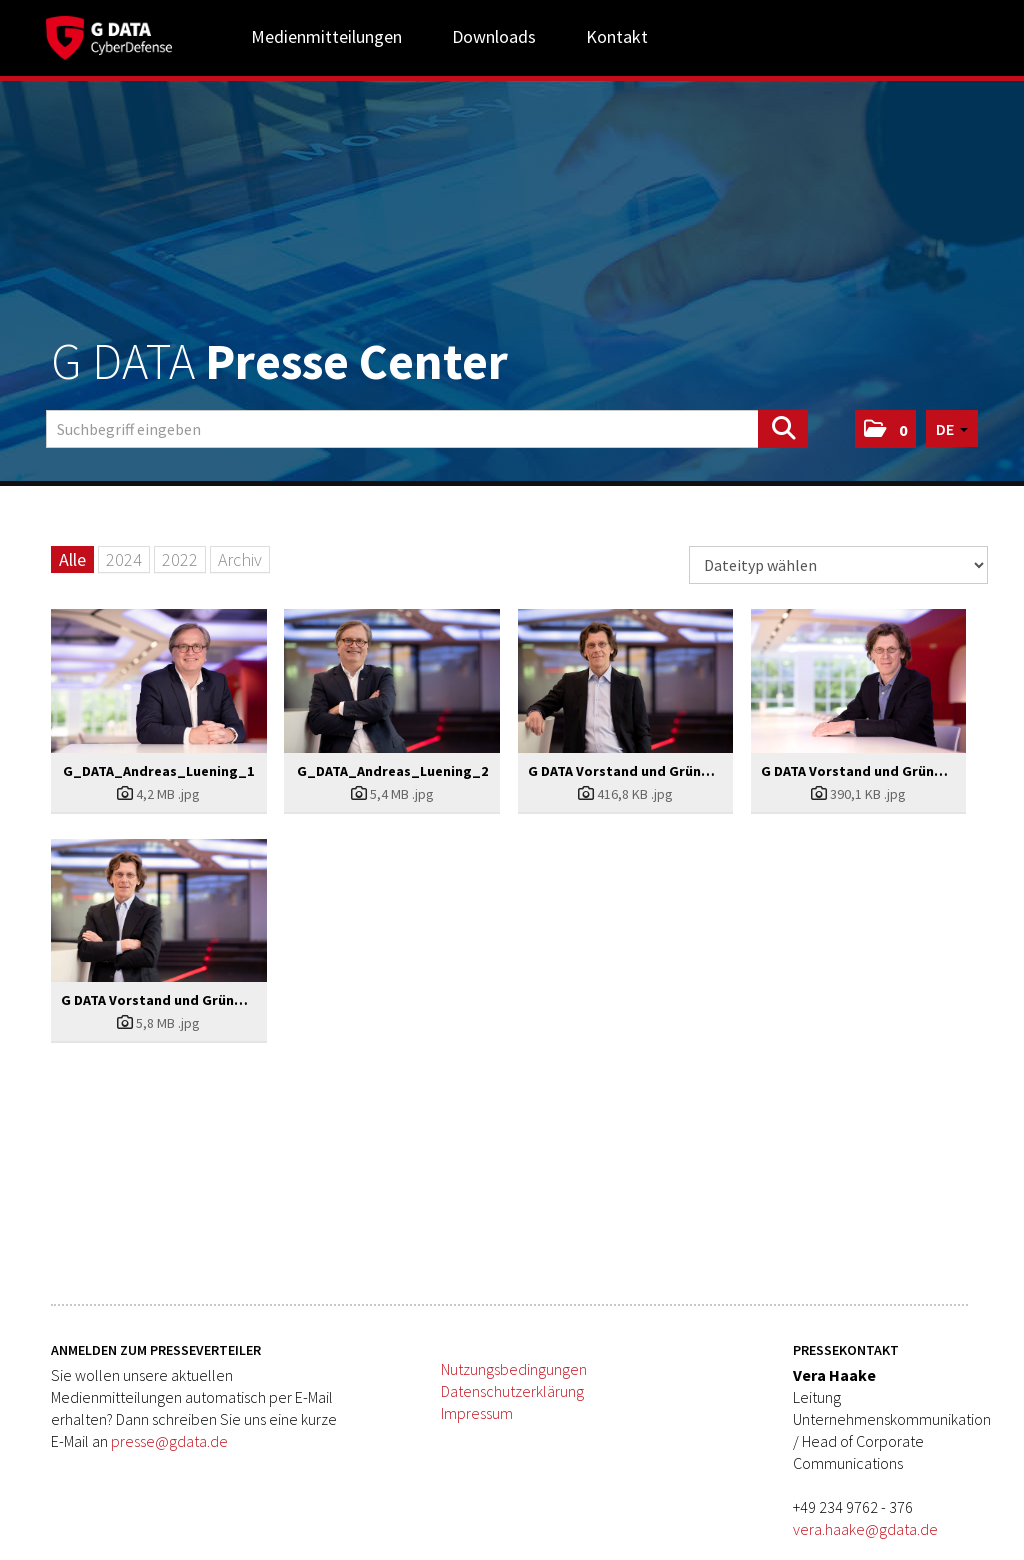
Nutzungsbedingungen (514, 1369)
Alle (72, 559)
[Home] (109, 35)
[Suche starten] (783, 429)
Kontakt (617, 36)
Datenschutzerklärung (512, 1391)
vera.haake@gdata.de (865, 1529)
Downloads (494, 36)
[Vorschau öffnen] (159, 681)
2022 (180, 559)
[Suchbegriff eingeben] (427, 429)
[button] (885, 429)
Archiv (240, 559)
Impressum (477, 1413)
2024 (124, 559)
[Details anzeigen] (159, 794)
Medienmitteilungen (326, 36)
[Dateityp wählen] (838, 565)
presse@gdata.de (169, 1441)
